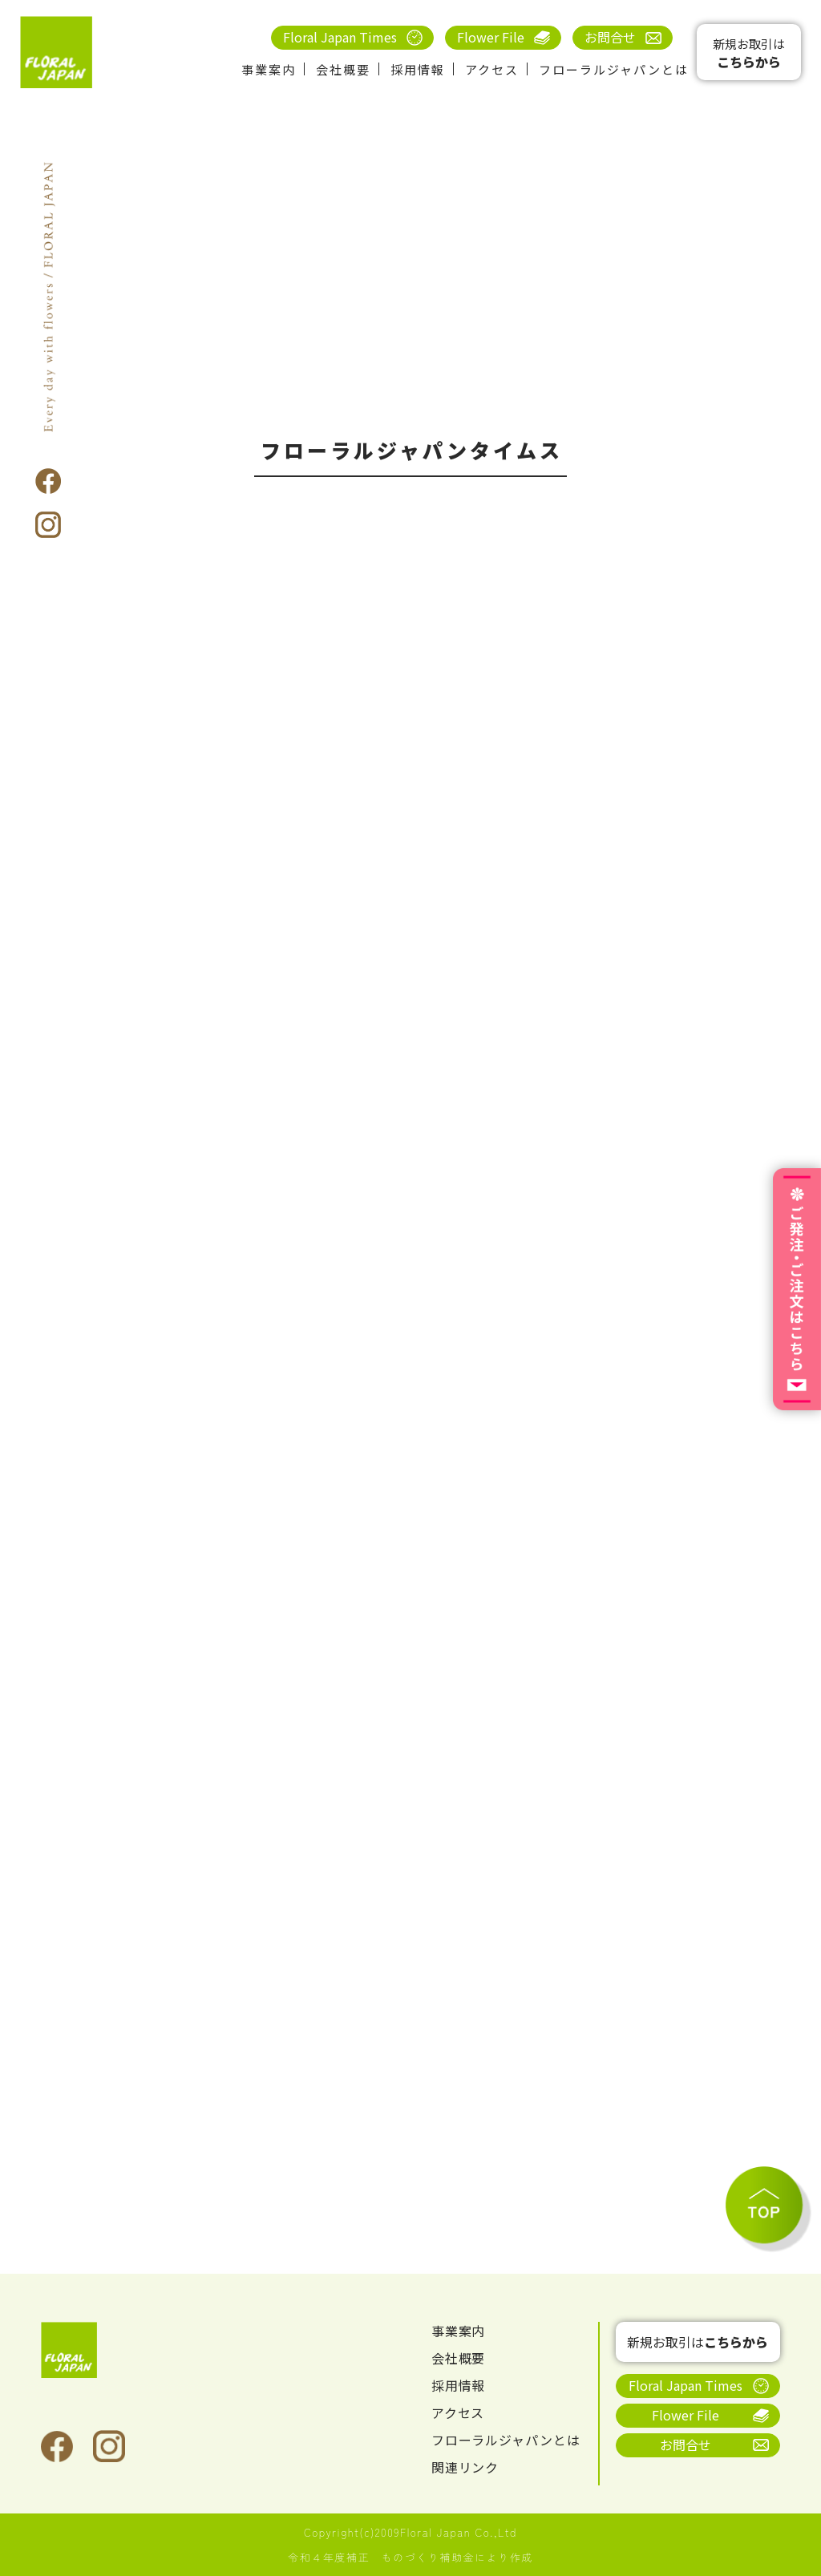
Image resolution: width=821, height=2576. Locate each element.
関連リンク (465, 2467)
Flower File (490, 37)
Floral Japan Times (340, 37)
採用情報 (417, 69)
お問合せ (610, 37)
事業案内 (268, 69)
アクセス (492, 69)
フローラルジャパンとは (614, 69)
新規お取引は (749, 53)
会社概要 (343, 69)
